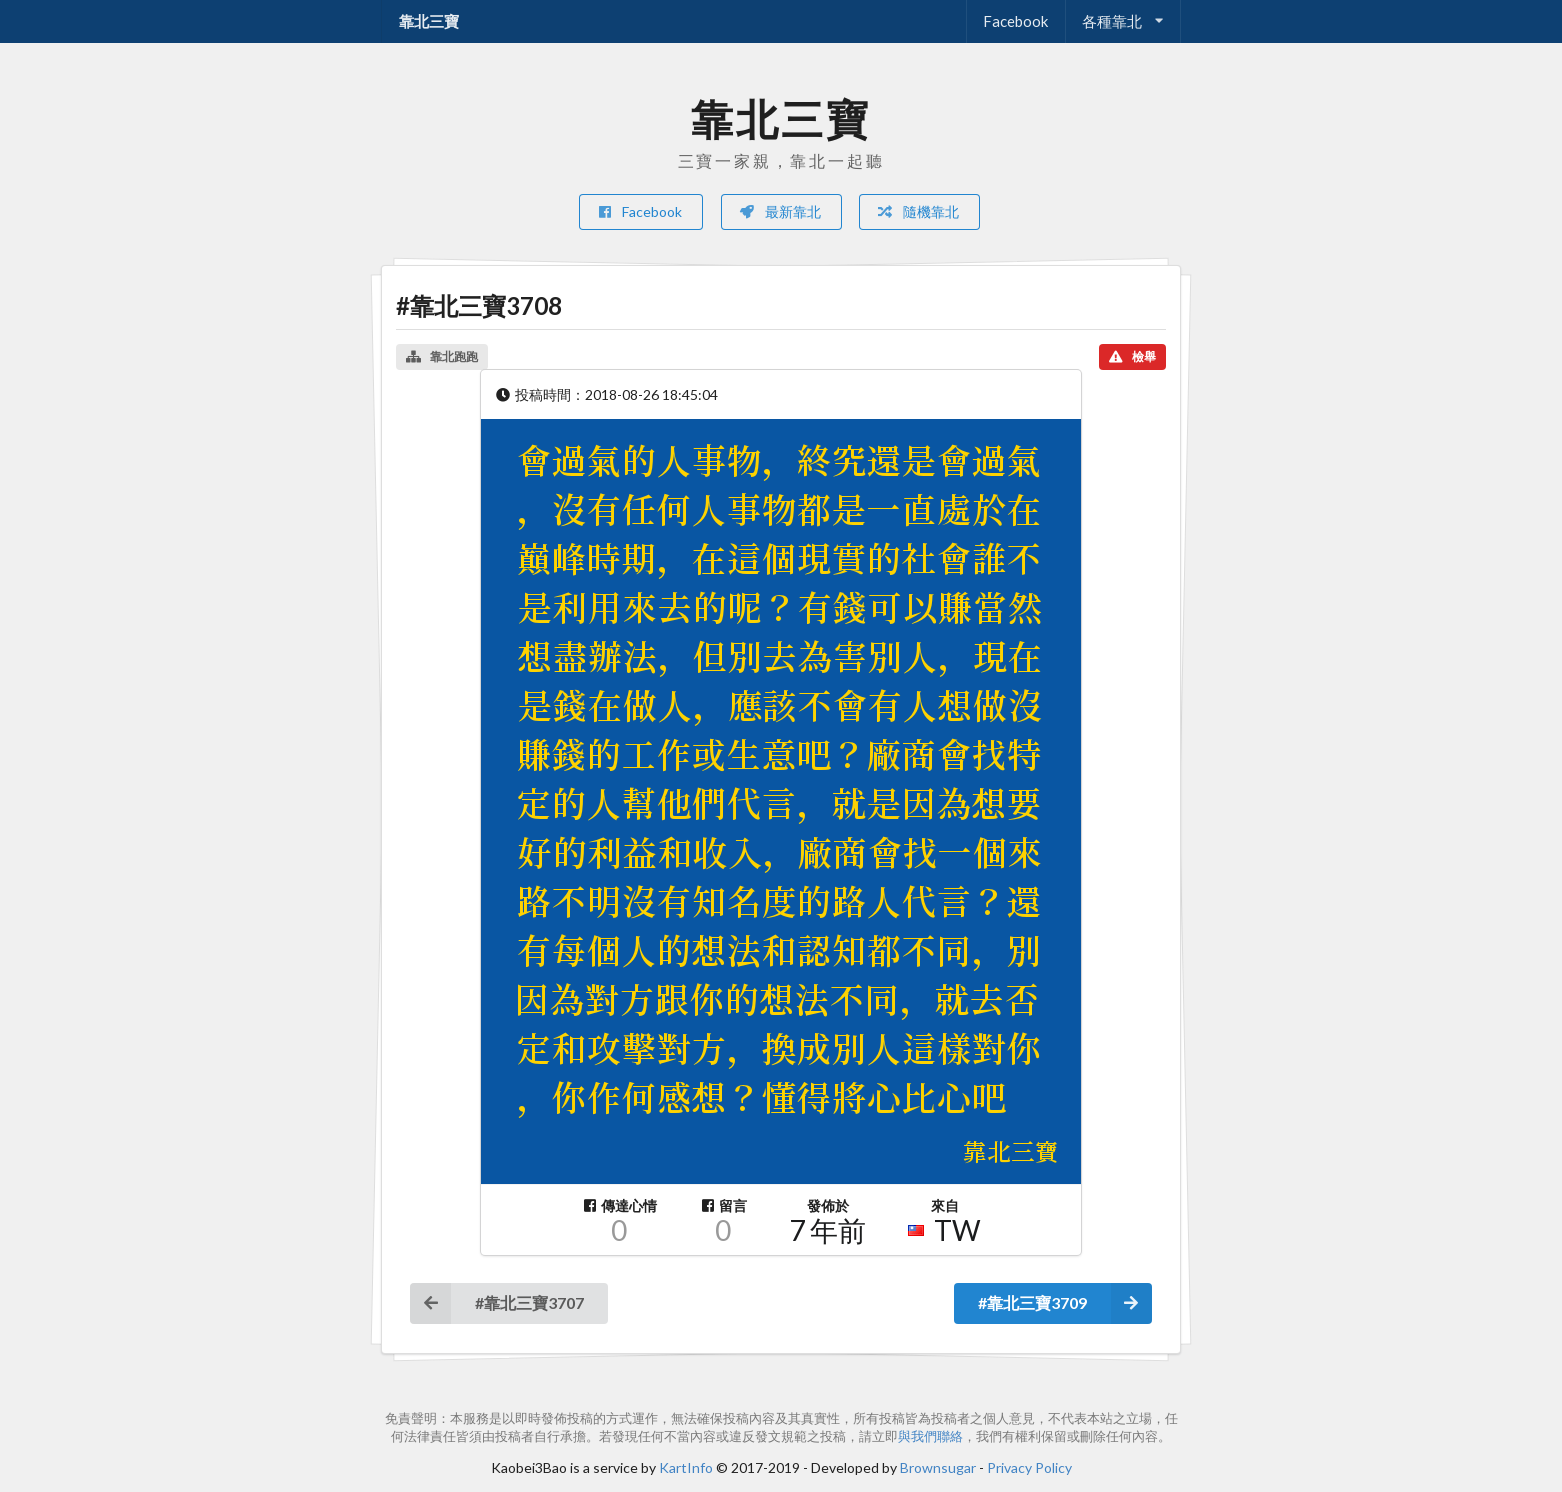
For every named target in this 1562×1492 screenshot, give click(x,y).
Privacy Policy (1029, 1467)
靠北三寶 (429, 21)
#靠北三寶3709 (1065, 1303)
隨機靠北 (918, 211)
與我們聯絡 (930, 1436)
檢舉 (1132, 356)
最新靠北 (780, 211)
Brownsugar (938, 1467)
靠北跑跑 (442, 356)
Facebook (1015, 21)
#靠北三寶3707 (497, 1303)
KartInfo (686, 1467)
